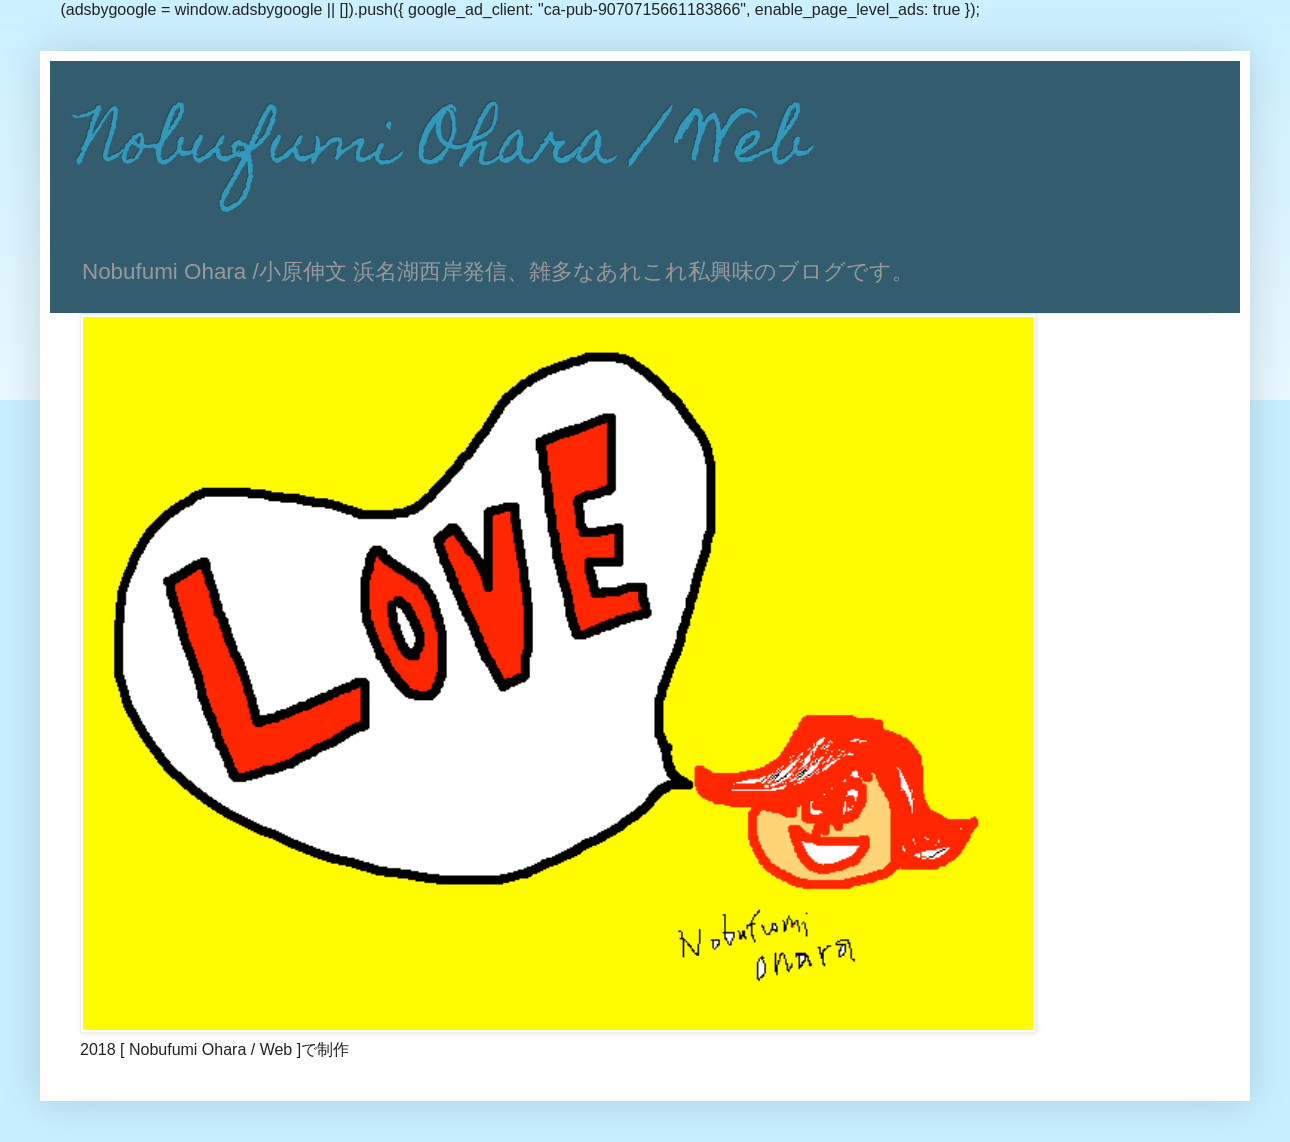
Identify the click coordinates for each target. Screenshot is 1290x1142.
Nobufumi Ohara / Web (444, 147)
